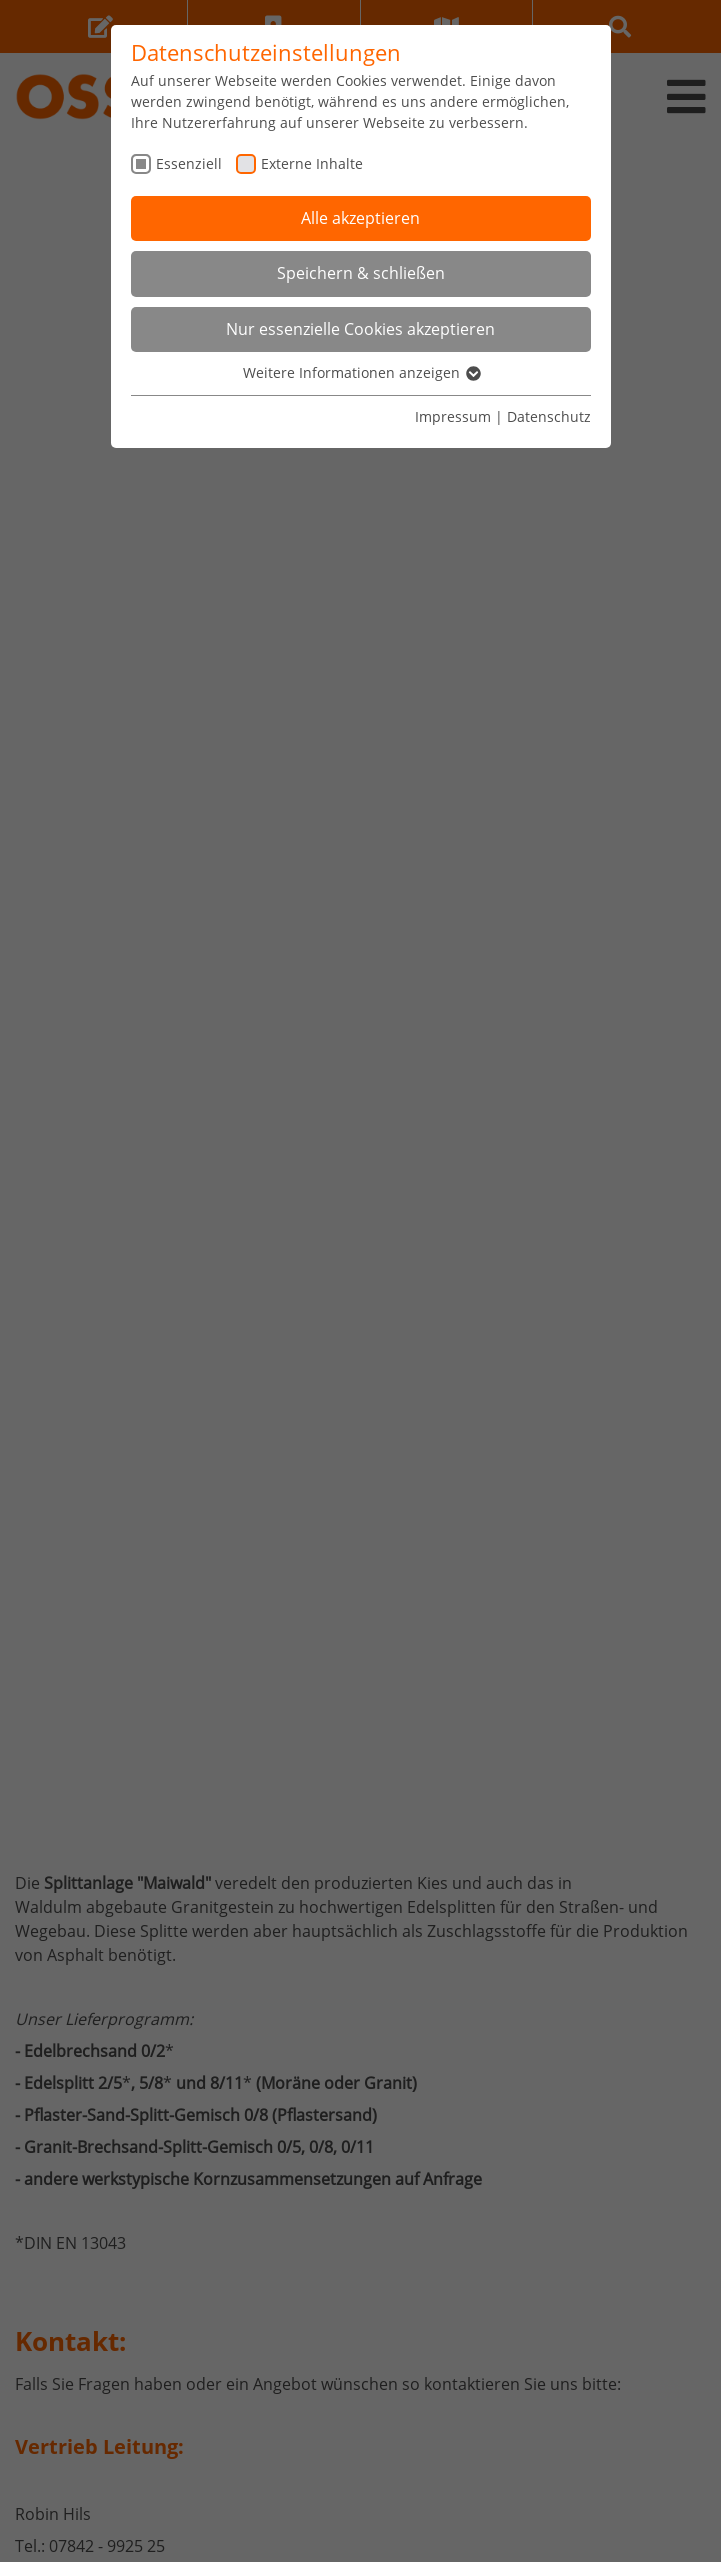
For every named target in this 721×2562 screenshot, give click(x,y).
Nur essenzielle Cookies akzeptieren (360, 329)
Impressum (453, 416)
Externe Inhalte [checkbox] (312, 163)
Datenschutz (549, 416)
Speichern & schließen (361, 273)
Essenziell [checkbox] (189, 163)
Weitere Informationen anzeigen (361, 372)
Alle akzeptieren (360, 218)
